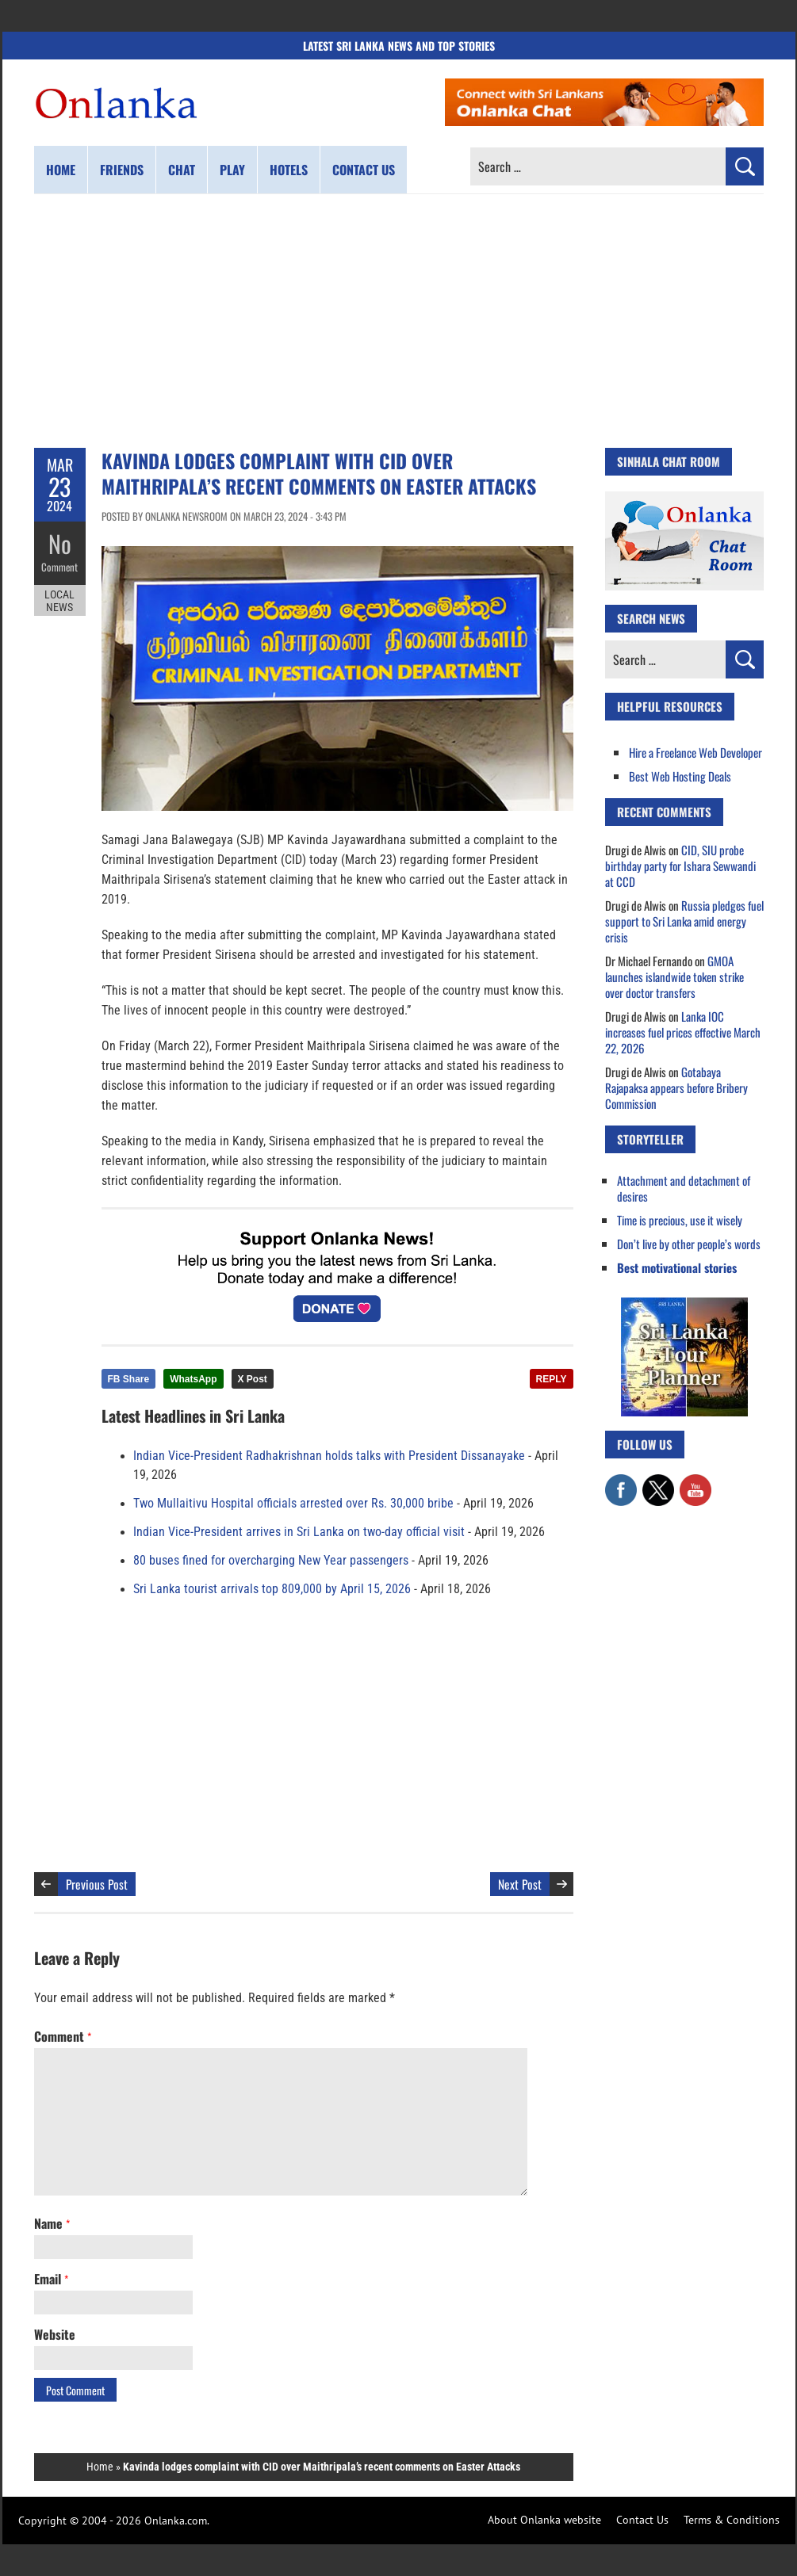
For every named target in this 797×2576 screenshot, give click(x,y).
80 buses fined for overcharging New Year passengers (270, 1561)
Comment (59, 567)
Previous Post (97, 1884)
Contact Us (642, 2520)
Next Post (520, 1884)
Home (60, 169)
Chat (181, 169)
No (59, 543)
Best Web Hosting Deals (680, 776)
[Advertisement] (399, 321)
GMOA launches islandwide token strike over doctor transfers (674, 976)
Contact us (363, 169)
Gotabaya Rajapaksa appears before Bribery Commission (676, 1087)
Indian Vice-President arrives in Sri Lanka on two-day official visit (299, 1532)
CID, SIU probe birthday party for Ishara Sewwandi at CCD (680, 865)
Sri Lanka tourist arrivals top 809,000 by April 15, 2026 (272, 1589)
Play (232, 169)
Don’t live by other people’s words (689, 1243)
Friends (122, 169)
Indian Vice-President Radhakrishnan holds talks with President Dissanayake (329, 1456)
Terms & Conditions (732, 2520)
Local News (59, 600)
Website (54, 2334)
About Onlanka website (544, 2520)
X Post (252, 1379)
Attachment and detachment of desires (683, 1188)
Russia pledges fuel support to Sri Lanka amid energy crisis (684, 921)
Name (52, 2223)
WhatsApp (193, 1379)
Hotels (289, 169)
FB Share (129, 1379)
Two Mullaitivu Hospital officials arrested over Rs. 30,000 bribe (293, 1503)
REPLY (551, 1379)
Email (51, 2278)
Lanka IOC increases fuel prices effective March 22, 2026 (683, 1032)
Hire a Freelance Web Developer (695, 752)
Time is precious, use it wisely (679, 1220)
